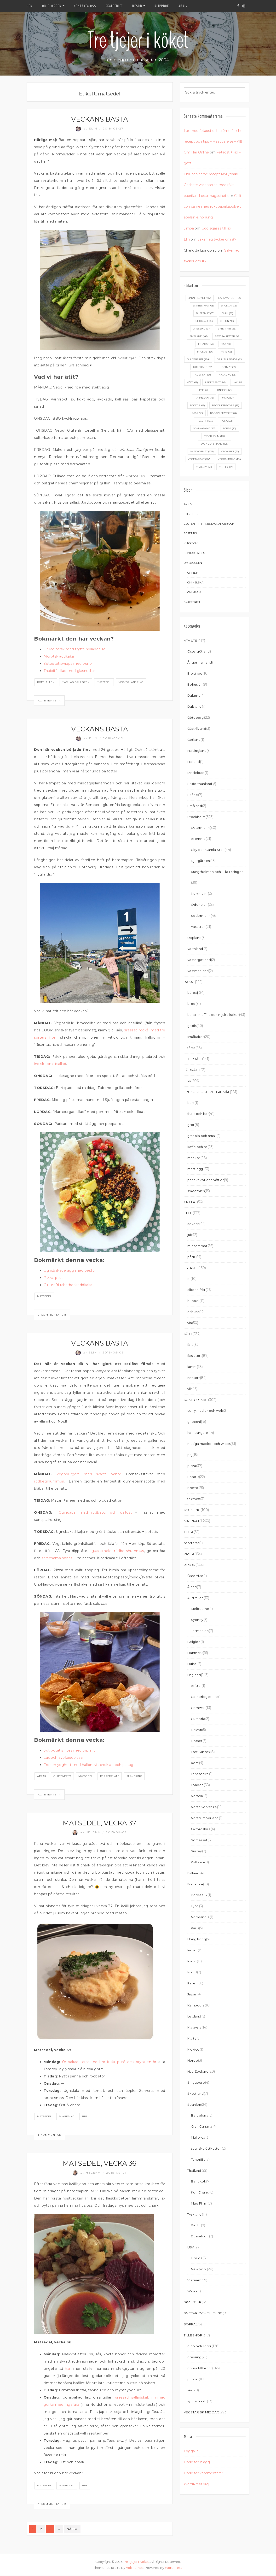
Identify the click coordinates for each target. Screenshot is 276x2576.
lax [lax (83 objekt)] (237, 382)
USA (191, 2248)
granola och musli (202, 1136)
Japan (192, 1995)
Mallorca (198, 2138)
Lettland (194, 2017)
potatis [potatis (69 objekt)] (197, 405)
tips (84, 2116)
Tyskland (194, 2215)
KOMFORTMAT (196, 1400)
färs (190, 1345)
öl (188, 1279)
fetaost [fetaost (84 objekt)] (206, 344)
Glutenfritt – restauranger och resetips (209, 529)
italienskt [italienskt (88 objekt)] (202, 375)
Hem (30, 6)
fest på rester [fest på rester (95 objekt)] (227, 336)
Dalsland (194, 707)
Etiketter (191, 514)
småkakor (195, 1037)
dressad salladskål (131, 2398)
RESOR (137, 6)
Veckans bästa (99, 120)
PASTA (189, 1554)
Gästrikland (196, 729)
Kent (195, 1763)
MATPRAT (192, 1521)
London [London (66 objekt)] (224, 390)
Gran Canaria (201, 2127)
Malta (192, 2039)
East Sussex (200, 1752)
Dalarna (194, 696)
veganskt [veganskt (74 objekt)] (230, 451)
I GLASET (191, 1268)
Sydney (197, 1620)
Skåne (192, 795)
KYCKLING (192, 1510)
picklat (193, 2380)
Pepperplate (109, 1776)
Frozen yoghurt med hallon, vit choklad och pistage (90, 1765)
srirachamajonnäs (57, 1558)
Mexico (193, 2050)
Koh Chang (200, 2193)
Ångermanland (199, 663)
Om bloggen (52, 6)
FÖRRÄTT (191, 1070)
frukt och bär (198, 1114)
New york (199, 2269)
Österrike (195, 1576)
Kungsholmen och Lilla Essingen (217, 872)
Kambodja (196, 2006)
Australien (195, 1598)
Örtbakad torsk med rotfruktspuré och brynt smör (109, 2062)
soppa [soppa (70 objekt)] (229, 428)
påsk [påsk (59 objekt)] (197, 413)
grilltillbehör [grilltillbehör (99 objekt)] (229, 359)
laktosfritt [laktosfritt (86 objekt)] (215, 382)
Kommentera (49, 701)
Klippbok (162, 6)
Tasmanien (200, 1631)
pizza (191, 1466)
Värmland (195, 949)
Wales (192, 2292)
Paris (195, 1928)
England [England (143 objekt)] (199, 336)
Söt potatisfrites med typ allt (69, 1751)
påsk (191, 1257)
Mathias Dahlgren (76, 682)
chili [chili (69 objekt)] (227, 313)
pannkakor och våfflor (205, 1180)
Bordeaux (199, 1895)
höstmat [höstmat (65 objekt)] (228, 367)
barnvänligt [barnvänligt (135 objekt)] (229, 298)
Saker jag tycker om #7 (216, 240)
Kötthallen (45, 682)
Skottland (195, 2094)
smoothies (196, 1191)
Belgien (194, 1642)
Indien (192, 1951)
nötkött (193, 1378)
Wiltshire (198, 1862)
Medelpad (196, 773)
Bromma (198, 839)
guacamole (102, 1551)
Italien (192, 1984)
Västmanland (198, 971)
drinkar (193, 1312)
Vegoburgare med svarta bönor (89, 1474)
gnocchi (194, 1422)
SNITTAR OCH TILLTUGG (203, 2314)
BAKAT (189, 982)
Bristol (196, 1686)
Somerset (199, 1840)
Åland (192, 1587)
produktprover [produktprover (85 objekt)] (225, 405)
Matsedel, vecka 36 (99, 2164)
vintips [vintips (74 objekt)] (226, 467)
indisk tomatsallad (50, 1064)
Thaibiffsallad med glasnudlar (69, 671)
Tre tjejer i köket (138, 40)
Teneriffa (198, 2160)
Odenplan (199, 905)
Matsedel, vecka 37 (99, 1823)
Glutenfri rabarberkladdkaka (68, 1285)
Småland (194, 806)
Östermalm (200, 828)
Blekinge (194, 674)
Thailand (194, 2171)
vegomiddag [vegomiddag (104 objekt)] (230, 459)
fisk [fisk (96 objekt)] (226, 344)
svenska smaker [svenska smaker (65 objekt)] (214, 444)
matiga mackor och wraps (209, 1444)
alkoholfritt (196, 1290)
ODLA (189, 1532)
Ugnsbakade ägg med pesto (69, 1271)
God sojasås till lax (216, 229)
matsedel (104, 682)
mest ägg (195, 1169)
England (194, 1675)
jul (189, 1235)
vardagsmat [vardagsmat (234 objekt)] (202, 451)
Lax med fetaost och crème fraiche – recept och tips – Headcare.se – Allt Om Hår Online (214, 142)
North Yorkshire (204, 1807)
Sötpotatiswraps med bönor (68, 664)
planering (134, 1776)
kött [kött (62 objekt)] (192, 382)
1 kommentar (49, 2135)
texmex (193, 1499)
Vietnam (194, 2280)
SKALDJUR (192, 2303)
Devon (196, 1730)
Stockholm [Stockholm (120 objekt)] (214, 436)
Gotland (194, 740)
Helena (87, 1833)
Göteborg (195, 718)
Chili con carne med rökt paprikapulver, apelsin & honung (212, 207)
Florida (197, 2258)
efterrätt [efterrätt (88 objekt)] (227, 329)
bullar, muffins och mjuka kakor (213, 1015)
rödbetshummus (49, 1482)
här (68, 2369)
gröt (191, 1125)
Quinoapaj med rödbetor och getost (95, 1513)
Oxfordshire (201, 1829)
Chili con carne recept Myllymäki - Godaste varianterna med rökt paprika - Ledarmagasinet (212, 185)
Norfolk (197, 1796)
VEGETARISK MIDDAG (201, 2413)
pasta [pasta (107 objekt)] (228, 398)
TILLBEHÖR (193, 2336)
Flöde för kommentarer (203, 2473)
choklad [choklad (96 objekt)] (204, 321)
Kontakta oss (85, 6)
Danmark (195, 1653)
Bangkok (198, 2182)
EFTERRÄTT (193, 1059)
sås (190, 2391)
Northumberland (205, 1818)
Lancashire (200, 1774)
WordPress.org (196, 2484)
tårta (191, 1048)
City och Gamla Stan (208, 850)
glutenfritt (62, 1776)
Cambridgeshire (204, 1697)
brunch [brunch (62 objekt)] (229, 306)
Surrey (196, 1851)
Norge (192, 2061)
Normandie (200, 1917)
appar (41, 1776)
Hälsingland (197, 751)
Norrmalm (199, 894)
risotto (192, 1488)
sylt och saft (197, 2402)
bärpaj (192, 993)
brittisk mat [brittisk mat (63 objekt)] (203, 306)
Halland (193, 762)
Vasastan (198, 927)
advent (193, 1224)
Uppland (194, 938)
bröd (191, 1004)
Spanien (194, 2105)
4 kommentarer (52, 2504)
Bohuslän (195, 685)
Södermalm (201, 916)
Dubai (192, 1664)
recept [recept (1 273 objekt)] (205, 421)
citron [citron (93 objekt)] (227, 321)
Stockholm (196, 817)
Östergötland (198, 652)
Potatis (193, 1477)
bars (191, 1103)
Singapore (196, 2083)
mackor (193, 1158)
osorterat (191, 1543)
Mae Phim (199, 2204)
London (197, 1785)
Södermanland (199, 784)
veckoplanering (131, 682)
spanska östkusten (206, 2149)
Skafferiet (114, 6)
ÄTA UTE (190, 641)
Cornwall (198, 1708)
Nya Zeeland (198, 2072)
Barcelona (199, 2116)
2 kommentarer (52, 1315)
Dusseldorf (200, 2237)
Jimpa (189, 229)
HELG (188, 1213)
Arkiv (183, 6)
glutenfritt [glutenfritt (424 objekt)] (198, 359)
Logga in (191, 2451)
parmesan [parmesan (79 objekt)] (204, 398)
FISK (187, 1081)
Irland (192, 1962)
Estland (193, 1874)
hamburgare (197, 1433)
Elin (87, 129)
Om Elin (192, 573)
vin (189, 1323)
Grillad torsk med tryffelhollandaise (74, 649)
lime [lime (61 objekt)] (203, 390)
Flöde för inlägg (197, 2462)
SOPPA (190, 2325)
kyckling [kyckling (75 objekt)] (227, 375)
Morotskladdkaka (59, 657)
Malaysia (194, 2028)
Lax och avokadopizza (63, 1758)
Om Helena (195, 583)
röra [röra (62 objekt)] (227, 421)
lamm (192, 1367)
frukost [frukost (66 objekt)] (205, 352)
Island (192, 1973)
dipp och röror (199, 2346)
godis (192, 1026)
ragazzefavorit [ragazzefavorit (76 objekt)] (223, 413)
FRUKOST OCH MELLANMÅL (207, 1092)
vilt (189, 1389)
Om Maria (194, 592)
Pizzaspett (53, 1278)
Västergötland (199, 960)
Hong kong (196, 1939)
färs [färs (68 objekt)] (226, 352)
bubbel (193, 1301)
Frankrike (195, 1885)
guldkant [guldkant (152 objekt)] (203, 367)
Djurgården (200, 861)
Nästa (72, 2529)
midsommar (197, 1246)
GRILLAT (190, 1202)
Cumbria (198, 1719)
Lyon (195, 1906)
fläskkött (194, 1356)
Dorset (196, 1741)
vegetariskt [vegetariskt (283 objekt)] (199, 459)
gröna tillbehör (199, 2368)
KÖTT (188, 1334)
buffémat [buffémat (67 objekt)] (205, 313)
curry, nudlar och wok (205, 1411)
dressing (194, 2357)
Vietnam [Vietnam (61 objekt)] (204, 467)
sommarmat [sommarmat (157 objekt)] (204, 428)
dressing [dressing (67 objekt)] (202, 329)
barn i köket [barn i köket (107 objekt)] (199, 298)
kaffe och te (197, 1147)
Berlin (196, 2226)
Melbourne (200, 1609)
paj (190, 1455)
